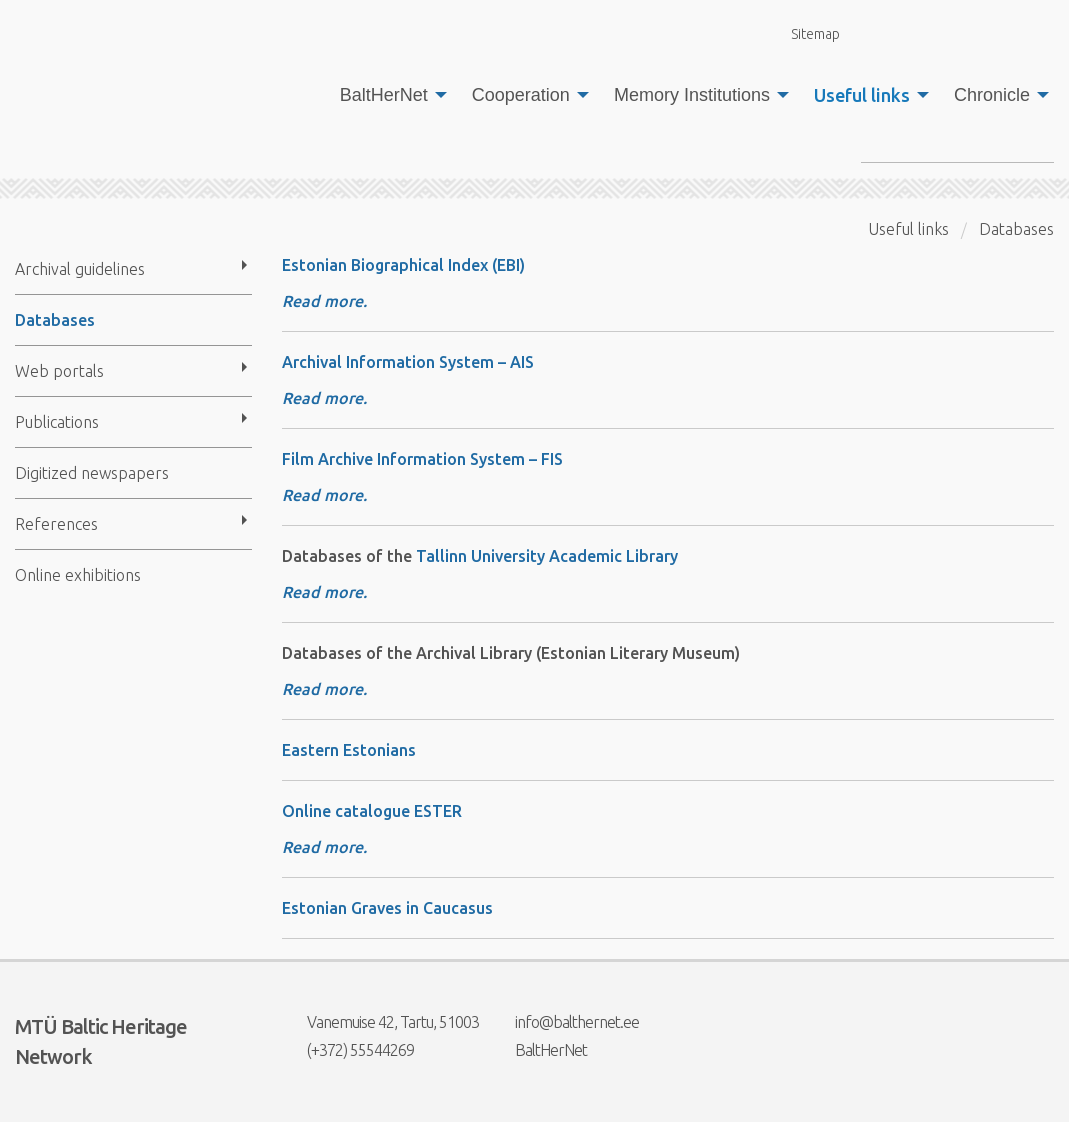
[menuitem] (388, 95)
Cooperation (521, 95)
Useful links (862, 95)
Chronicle (992, 95)
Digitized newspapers (92, 473)
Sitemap (804, 33)
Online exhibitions (78, 575)
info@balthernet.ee (564, 1022)
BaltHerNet (384, 95)
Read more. (324, 301)
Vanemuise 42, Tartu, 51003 (380, 1022)
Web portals (59, 371)
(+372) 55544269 (348, 1050)
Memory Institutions (692, 95)
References (56, 524)
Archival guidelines (80, 269)
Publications (57, 422)
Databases (55, 320)
